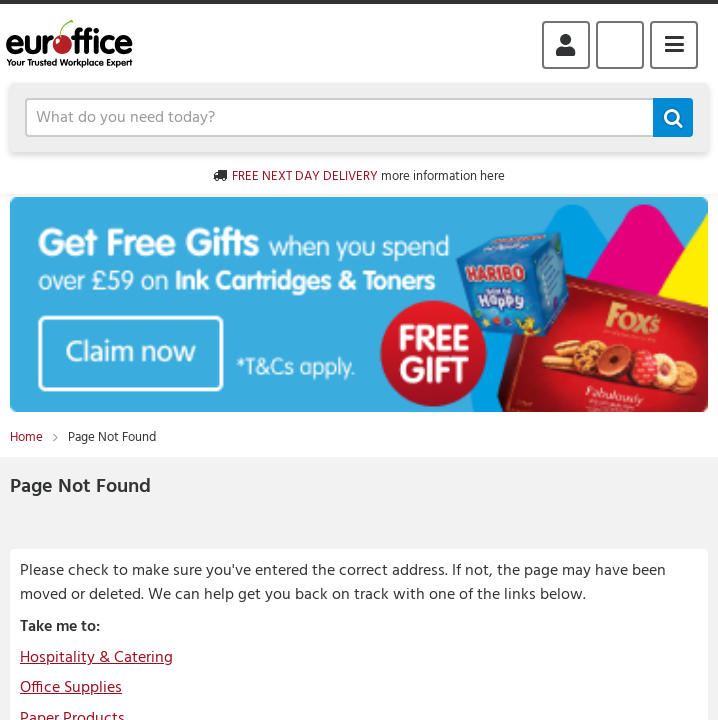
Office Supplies (71, 688)
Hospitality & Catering (96, 658)
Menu (674, 45)
